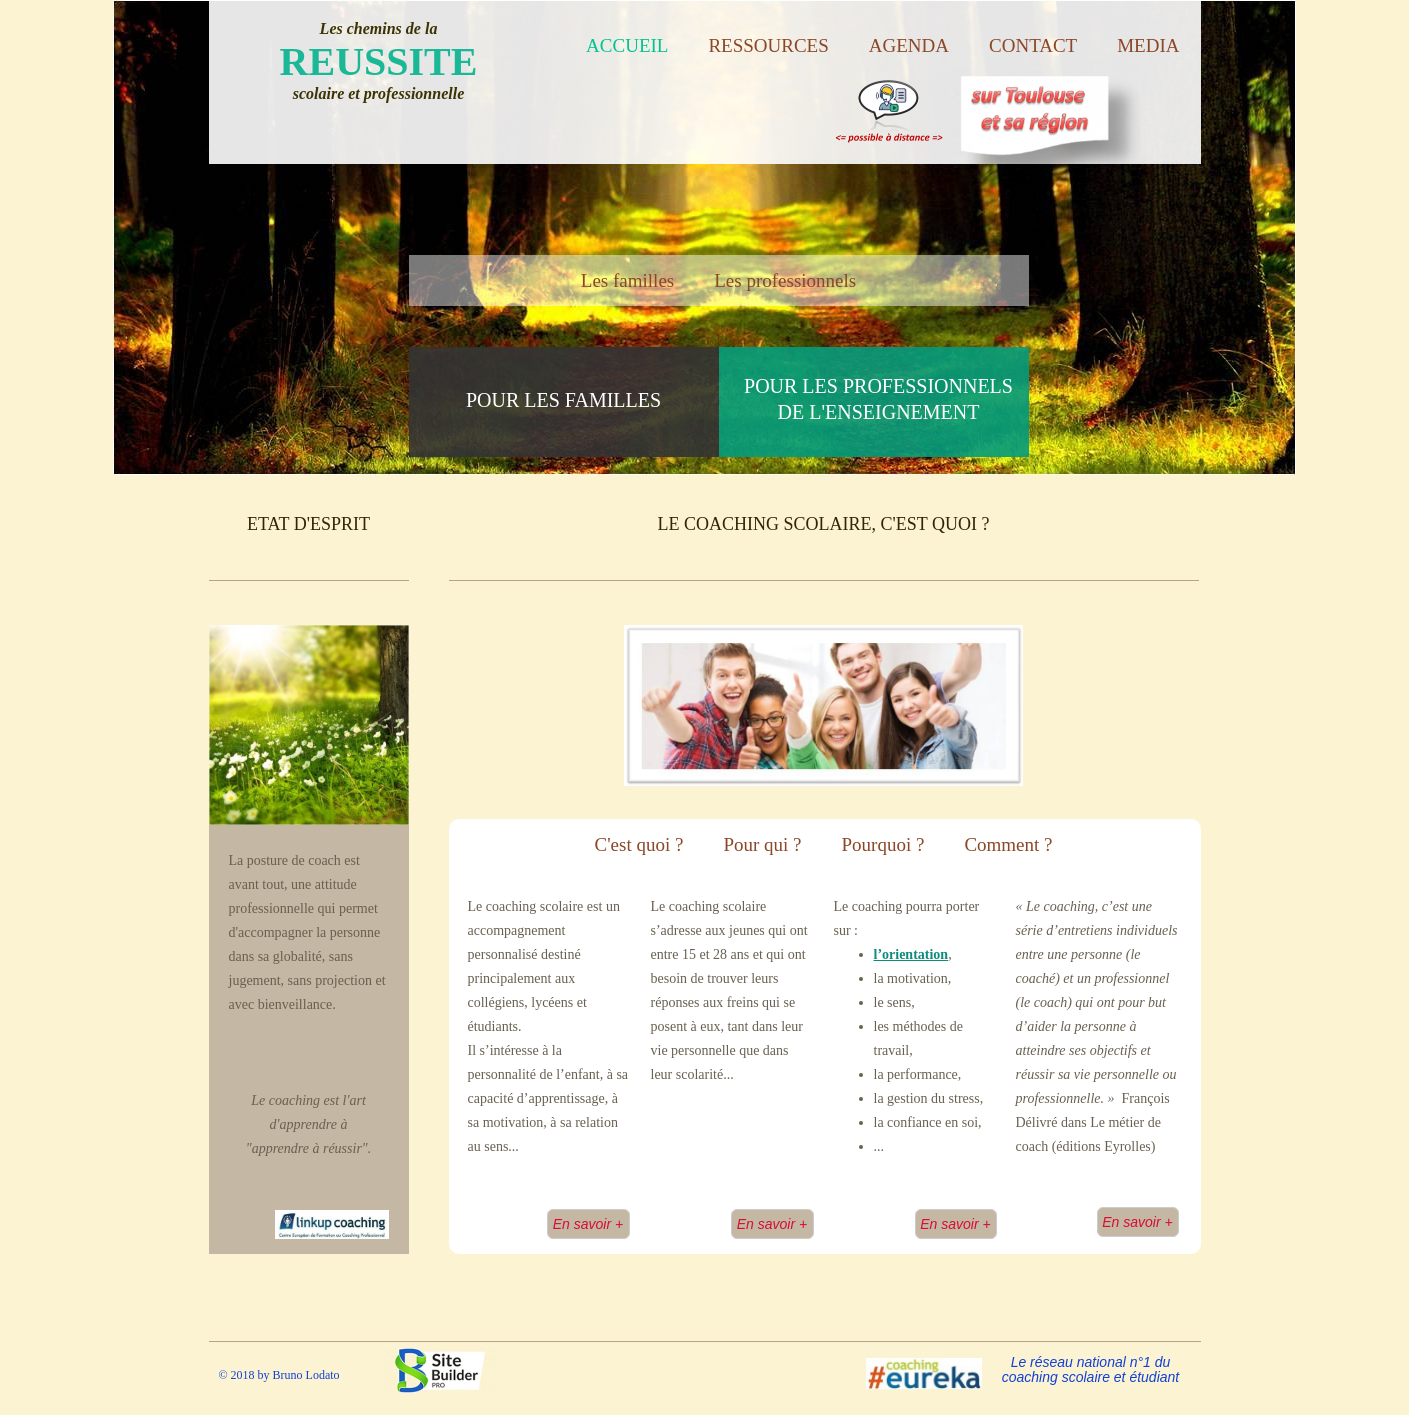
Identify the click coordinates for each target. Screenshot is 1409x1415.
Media (1148, 45)
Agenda (909, 45)
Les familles (627, 280)
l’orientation (911, 954)
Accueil (627, 45)
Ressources (768, 45)
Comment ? (1008, 844)
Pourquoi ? (883, 844)
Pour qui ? (762, 844)
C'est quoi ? (638, 844)
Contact (1033, 45)
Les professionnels (785, 280)
